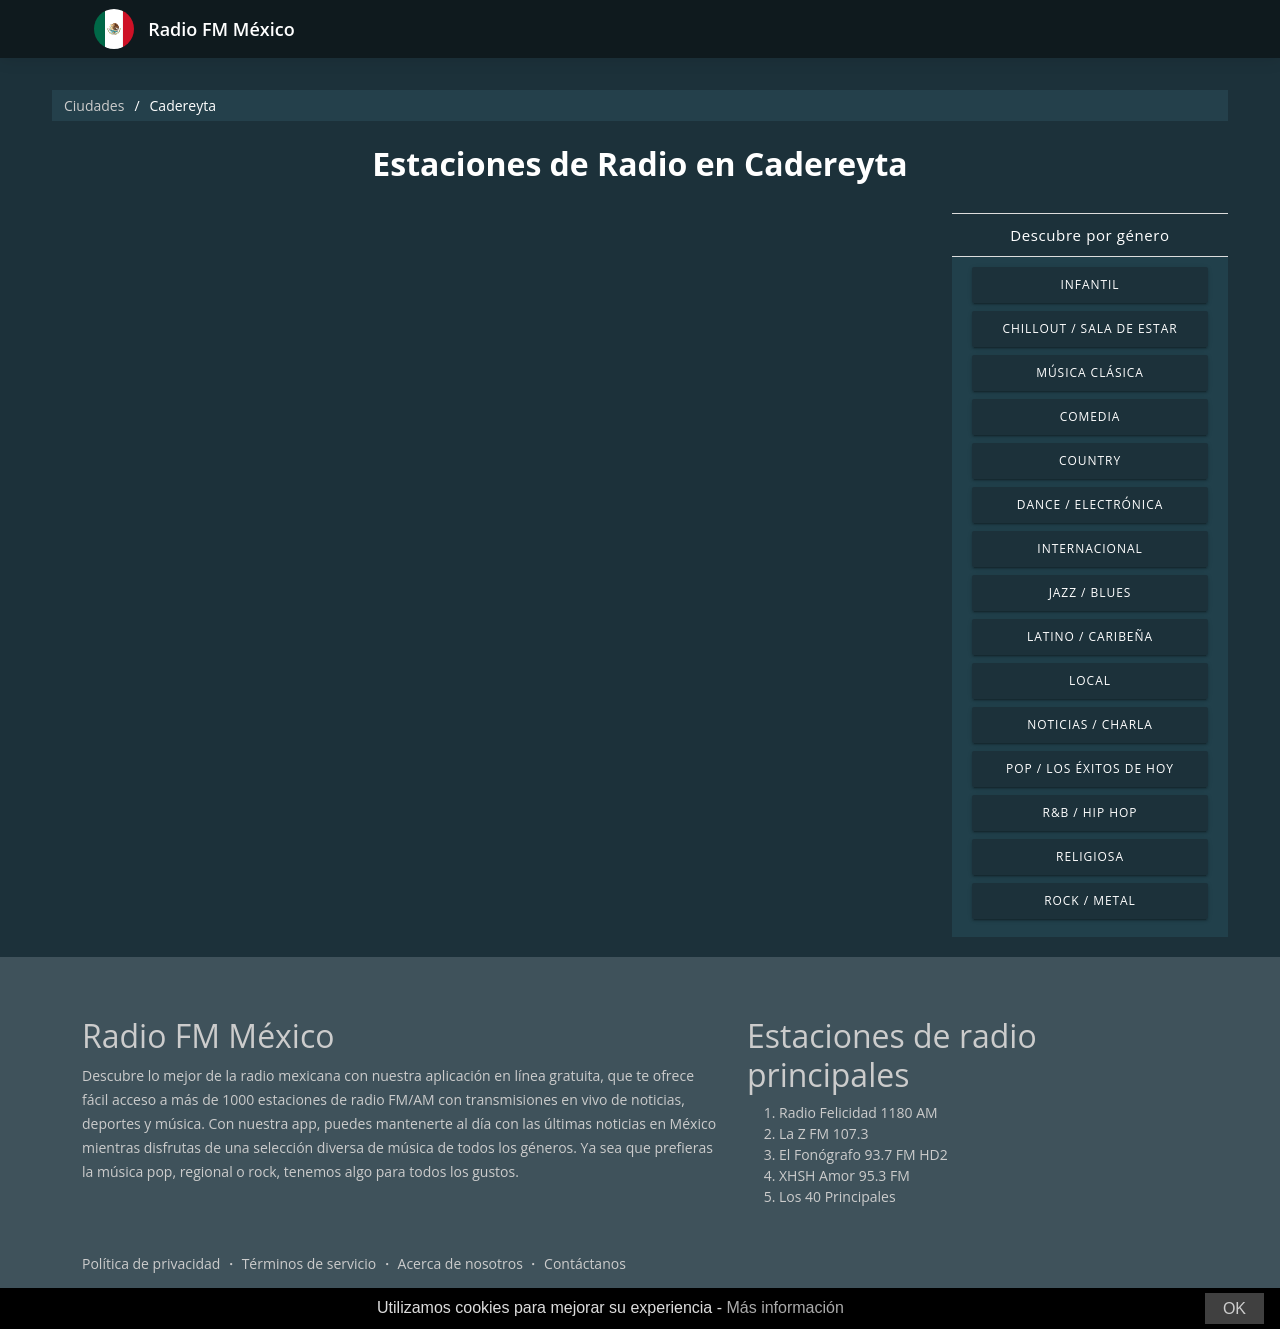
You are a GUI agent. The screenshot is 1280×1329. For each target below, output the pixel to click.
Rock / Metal (1090, 900)
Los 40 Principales (837, 1196)
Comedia (1090, 416)
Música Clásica (1090, 372)
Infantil (1089, 284)
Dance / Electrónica (1090, 504)
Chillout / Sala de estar (1089, 328)
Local (1090, 680)
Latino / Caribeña (1090, 636)
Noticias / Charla (1090, 724)
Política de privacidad (151, 1263)
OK (1234, 1308)
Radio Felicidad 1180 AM (858, 1112)
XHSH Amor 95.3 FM (844, 1175)
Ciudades (94, 105)
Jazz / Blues (1090, 592)
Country (1090, 460)
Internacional (1089, 548)
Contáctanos (585, 1263)
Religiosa (1090, 856)
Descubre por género (1089, 235)
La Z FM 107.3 (824, 1133)
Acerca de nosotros (460, 1263)
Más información (784, 1307)
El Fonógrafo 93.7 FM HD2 (863, 1154)
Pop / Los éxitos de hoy (1090, 768)
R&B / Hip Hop (1090, 812)
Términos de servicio (309, 1263)
